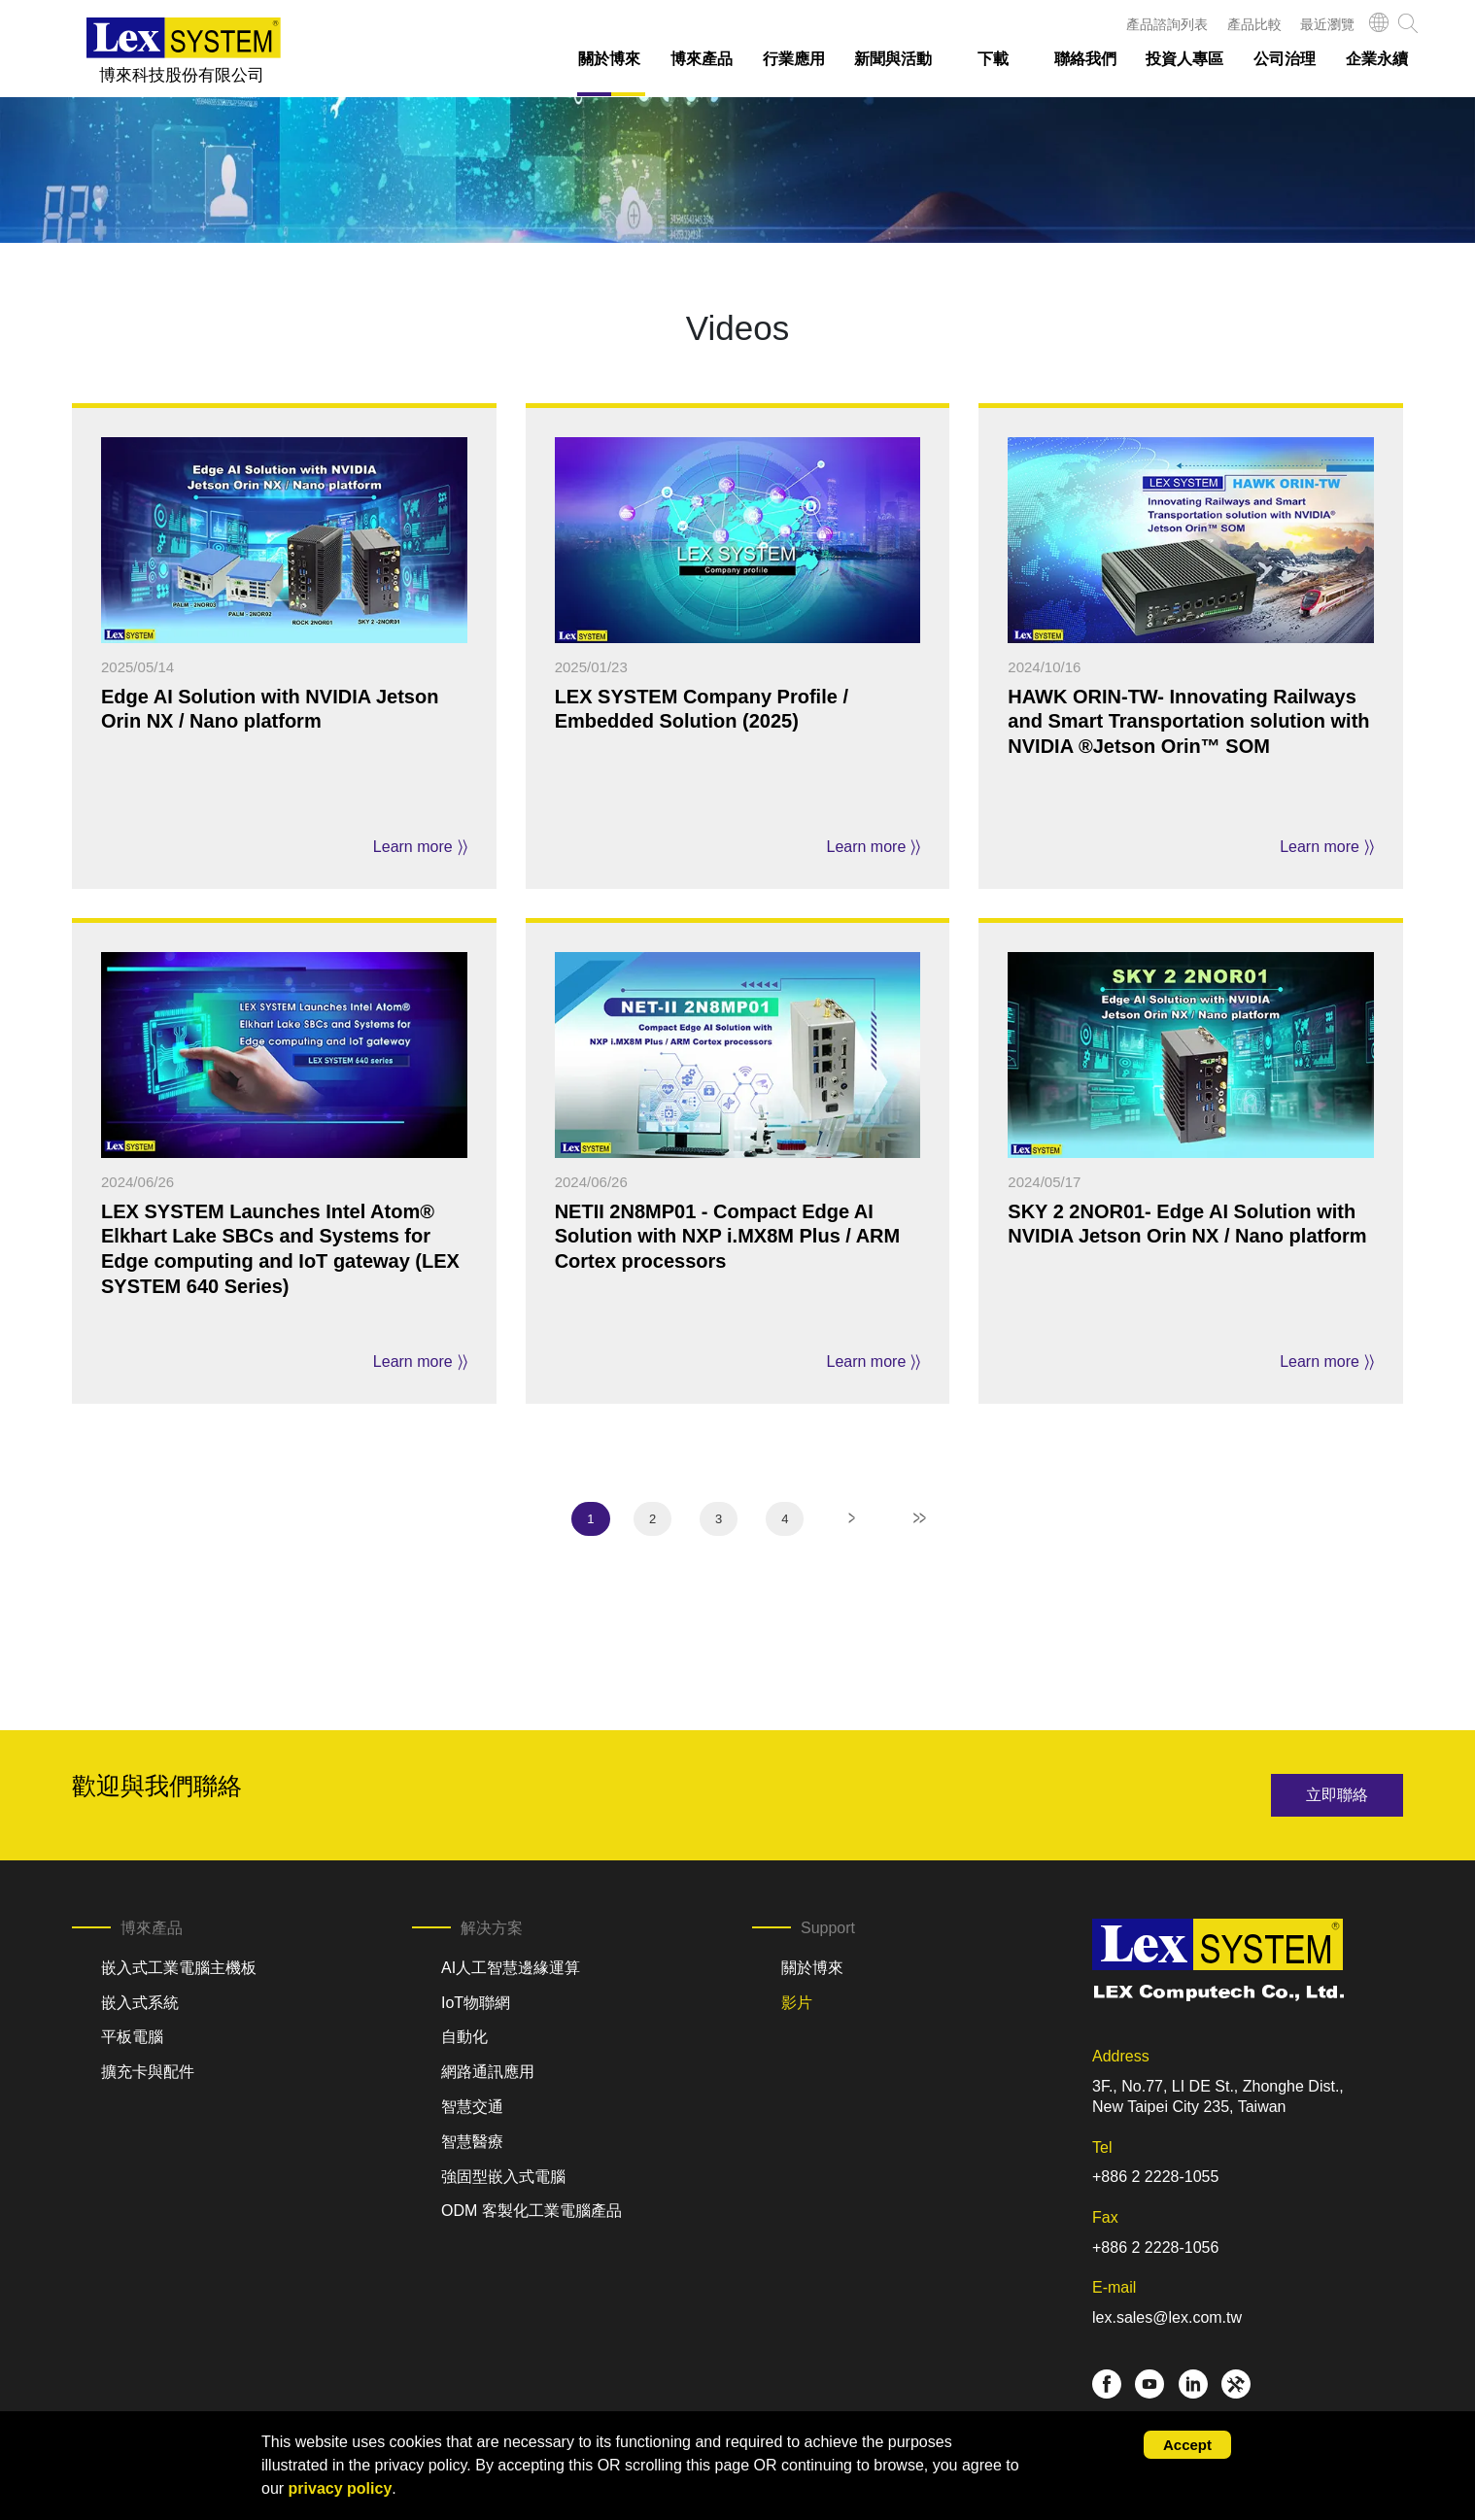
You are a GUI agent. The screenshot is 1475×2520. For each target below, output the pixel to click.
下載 (993, 59)
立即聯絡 (1337, 1795)
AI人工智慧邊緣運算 (510, 1967)
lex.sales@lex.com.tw (1167, 2317)
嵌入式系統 (140, 2002)
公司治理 (1284, 59)
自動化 (464, 2036)
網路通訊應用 (487, 2071)
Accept (1187, 2444)
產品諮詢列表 (1167, 24)
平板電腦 (132, 2036)
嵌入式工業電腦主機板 (179, 1967)
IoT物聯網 (475, 2002)
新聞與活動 (893, 59)
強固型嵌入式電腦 (503, 2176)
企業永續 (1377, 59)
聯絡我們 (1085, 59)
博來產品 (701, 59)
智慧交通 (472, 2106)
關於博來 (609, 59)
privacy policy (341, 2488)
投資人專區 (1184, 59)
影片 (796, 2002)
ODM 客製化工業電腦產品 (531, 2210)
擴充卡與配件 (147, 2071)
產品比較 (1254, 24)
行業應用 (794, 59)
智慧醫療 (472, 2141)
